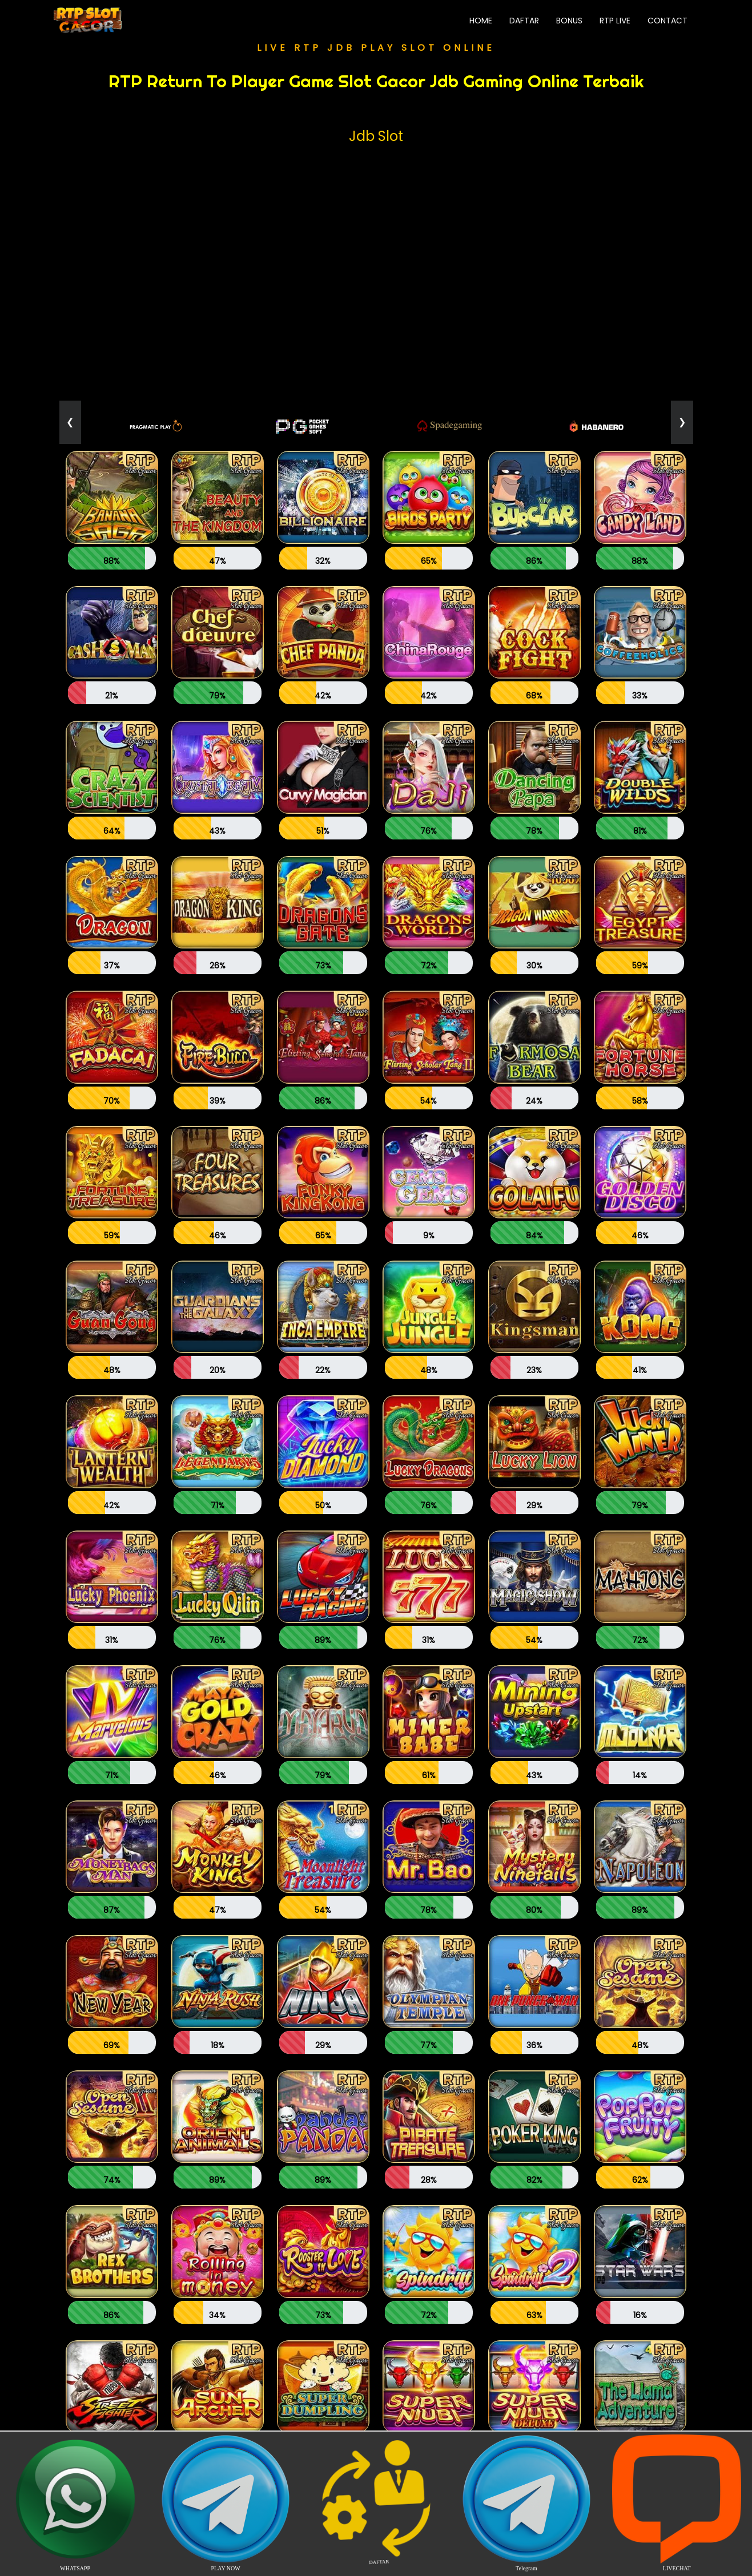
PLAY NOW (225, 2502)
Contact (667, 20)
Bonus (569, 20)
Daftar (524, 20)
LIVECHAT (677, 2502)
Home (485, 20)
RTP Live (615, 20)
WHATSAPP (75, 2502)
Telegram (526, 2502)
